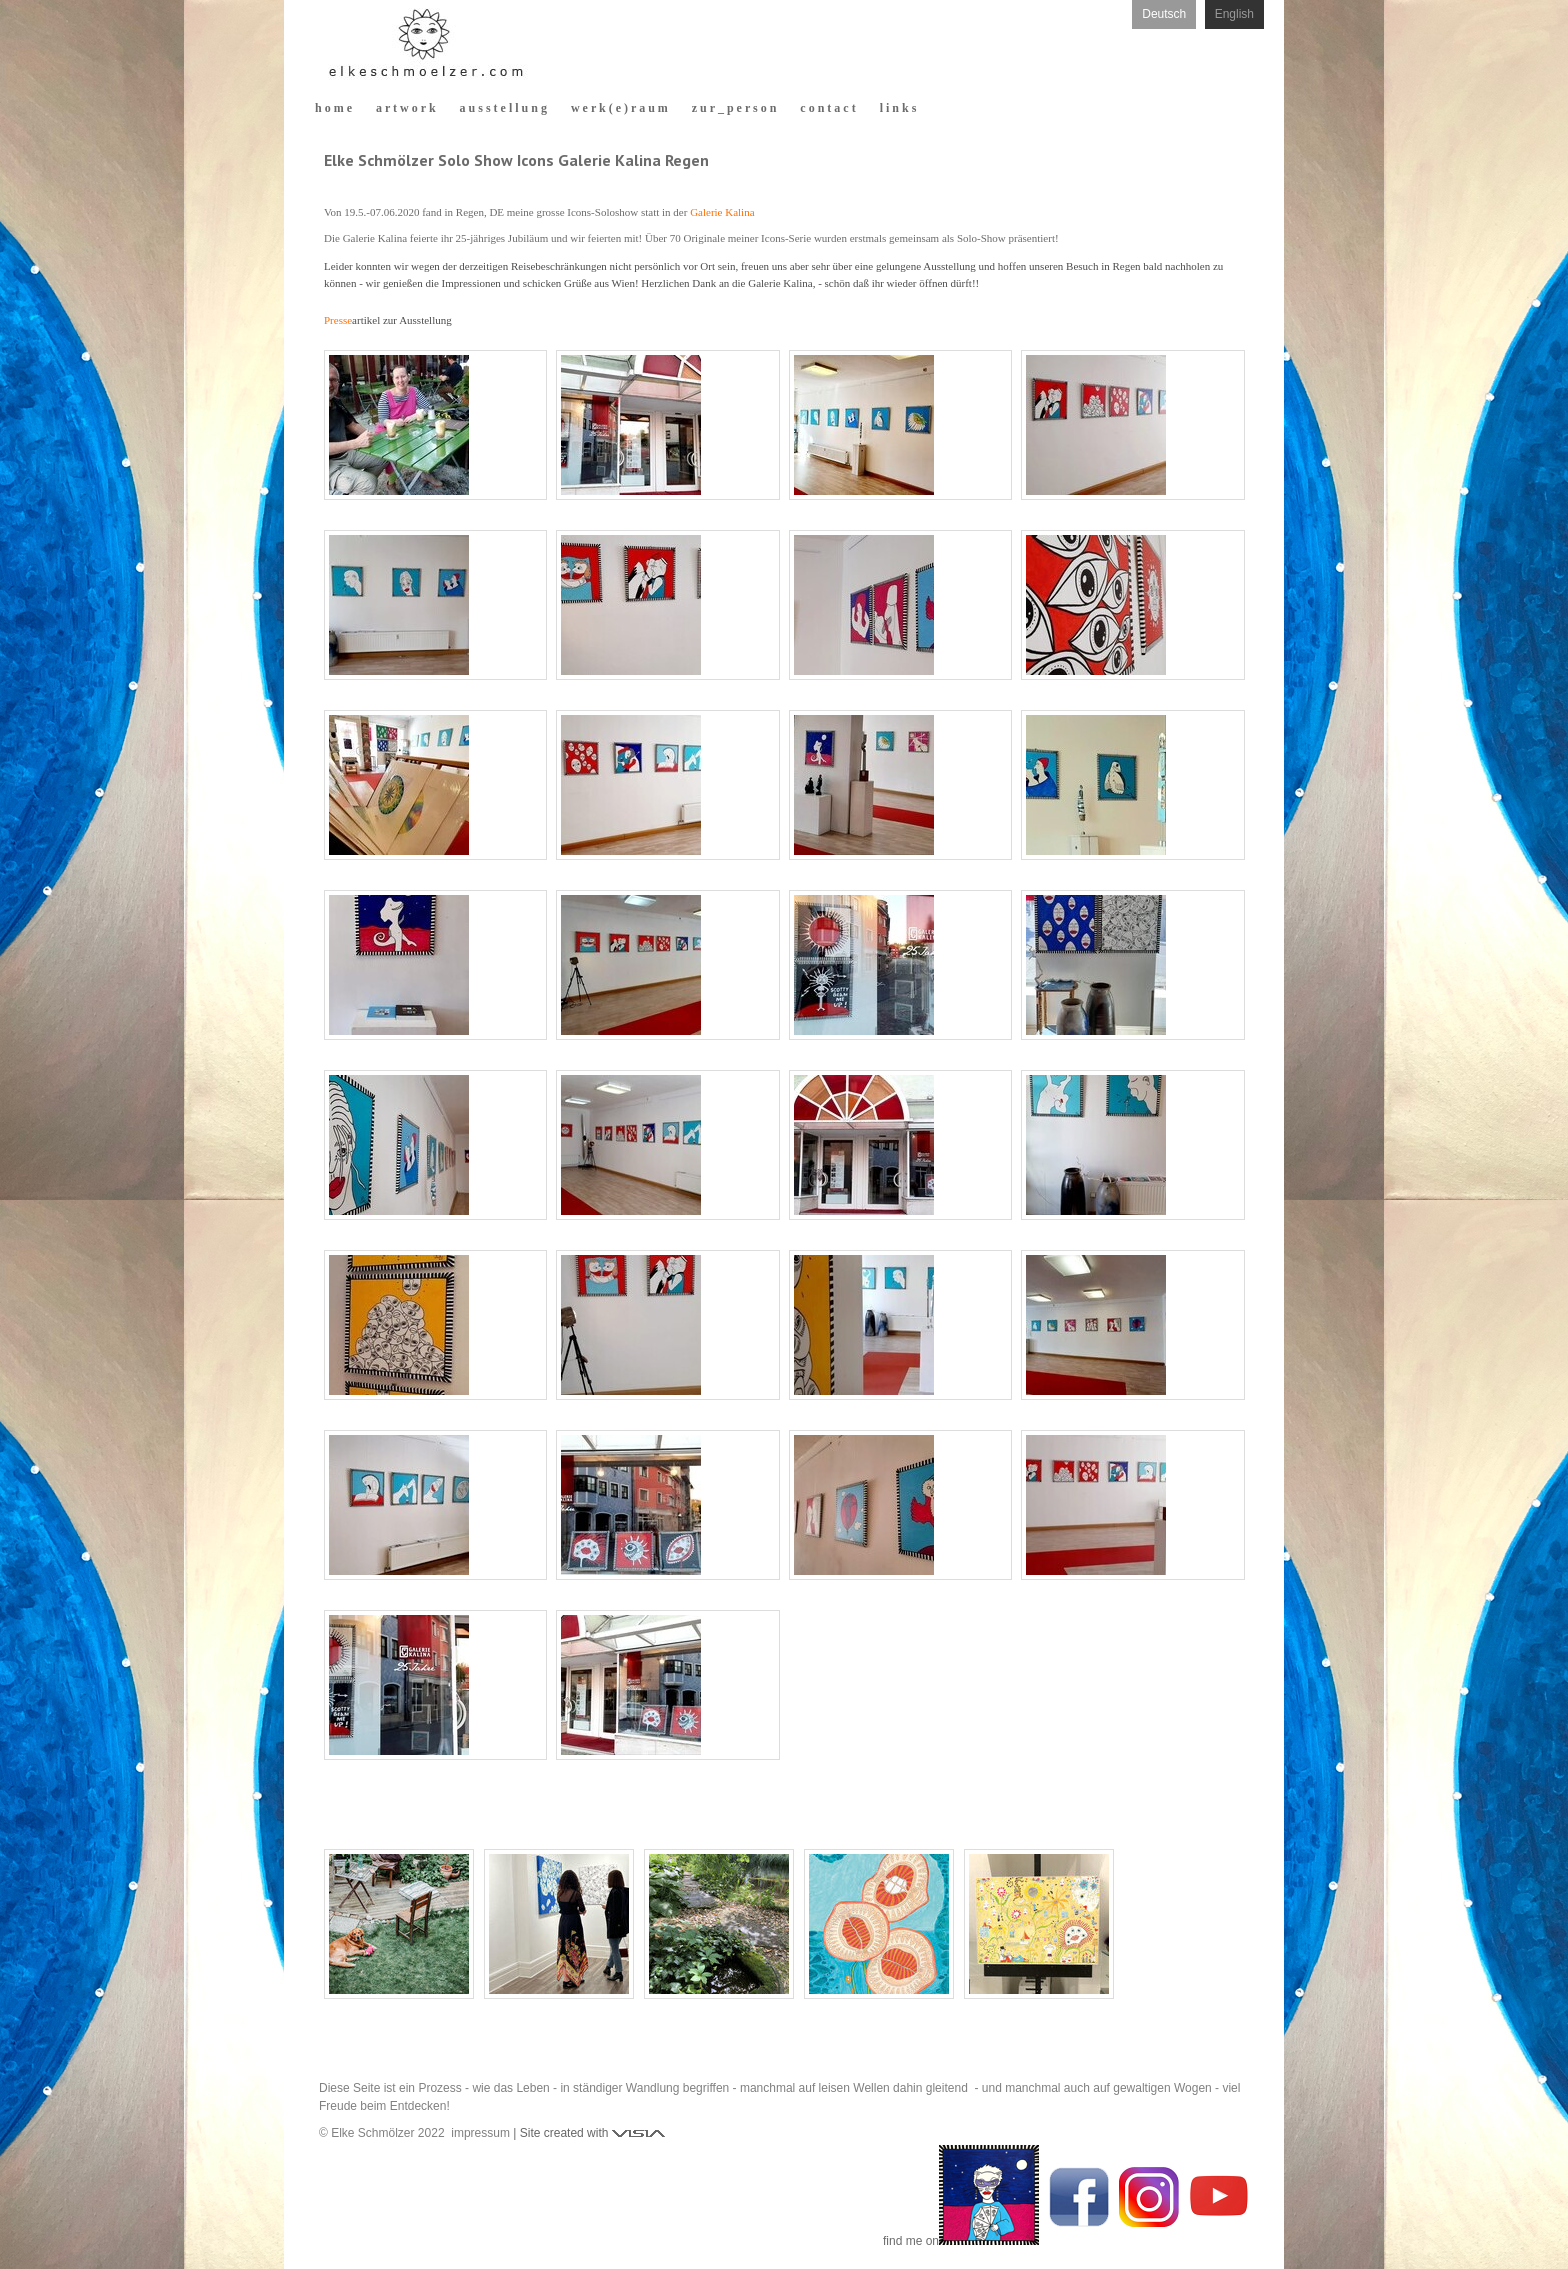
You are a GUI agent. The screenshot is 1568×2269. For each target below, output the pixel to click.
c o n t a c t (827, 108)
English (1234, 14)
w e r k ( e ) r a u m (619, 108)
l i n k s (898, 108)
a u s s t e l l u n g (503, 108)
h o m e (333, 108)
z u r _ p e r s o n (734, 108)
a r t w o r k (406, 108)
